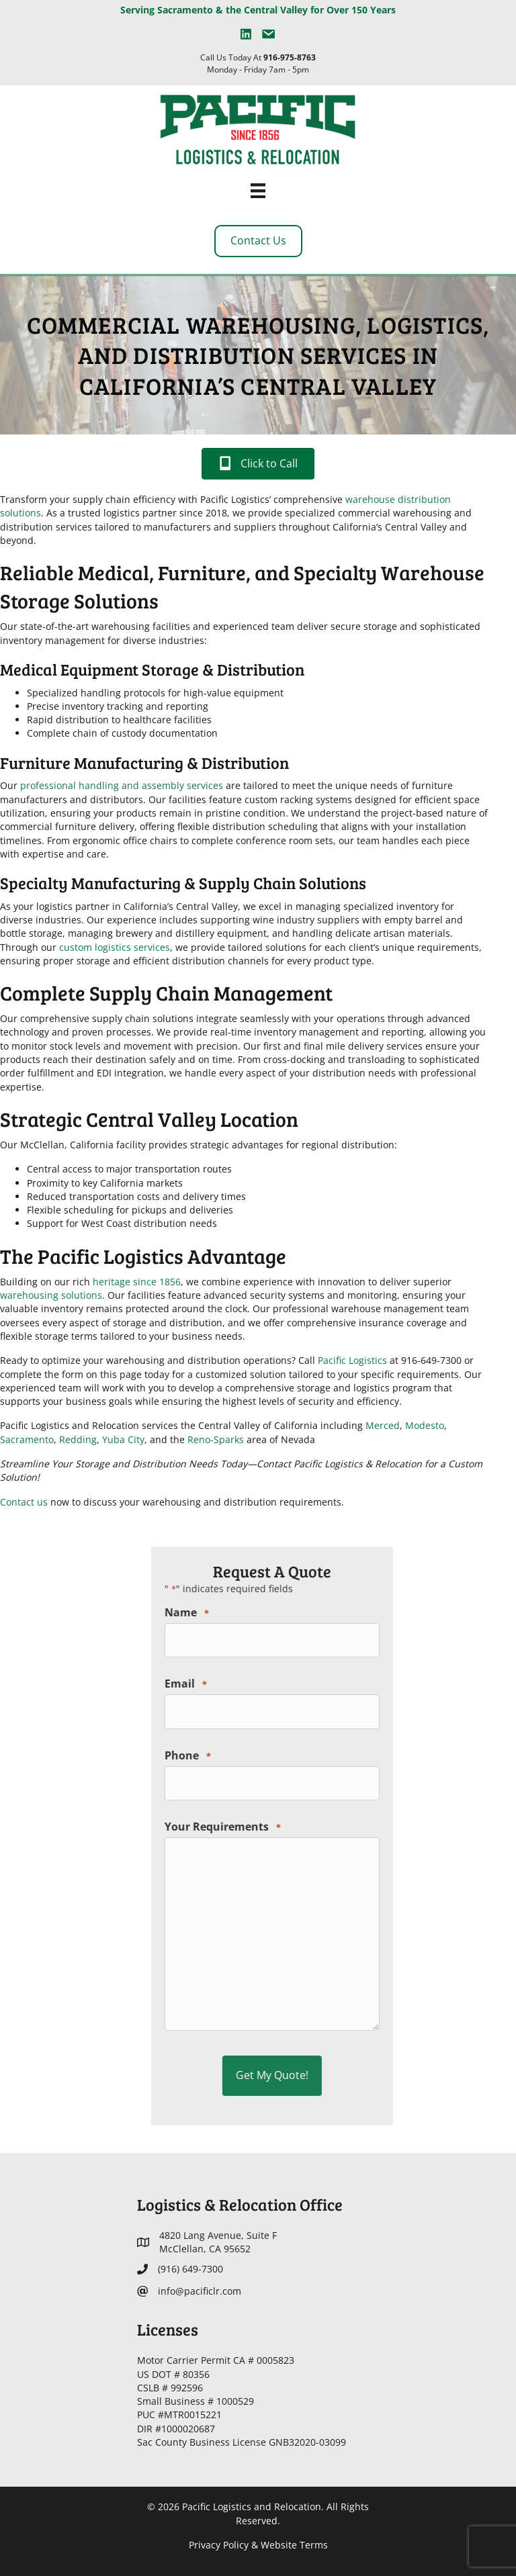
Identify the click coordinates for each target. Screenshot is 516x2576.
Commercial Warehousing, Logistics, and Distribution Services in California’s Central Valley (258, 355)
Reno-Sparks (37, 1439)
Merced (204, 1425)
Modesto (246, 1425)
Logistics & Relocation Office (240, 2204)
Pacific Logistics (174, 1360)
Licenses (167, 2329)
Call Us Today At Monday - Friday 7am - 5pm (258, 63)
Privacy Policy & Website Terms (258, 2544)
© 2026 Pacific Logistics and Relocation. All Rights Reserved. (258, 2513)
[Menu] (258, 190)
